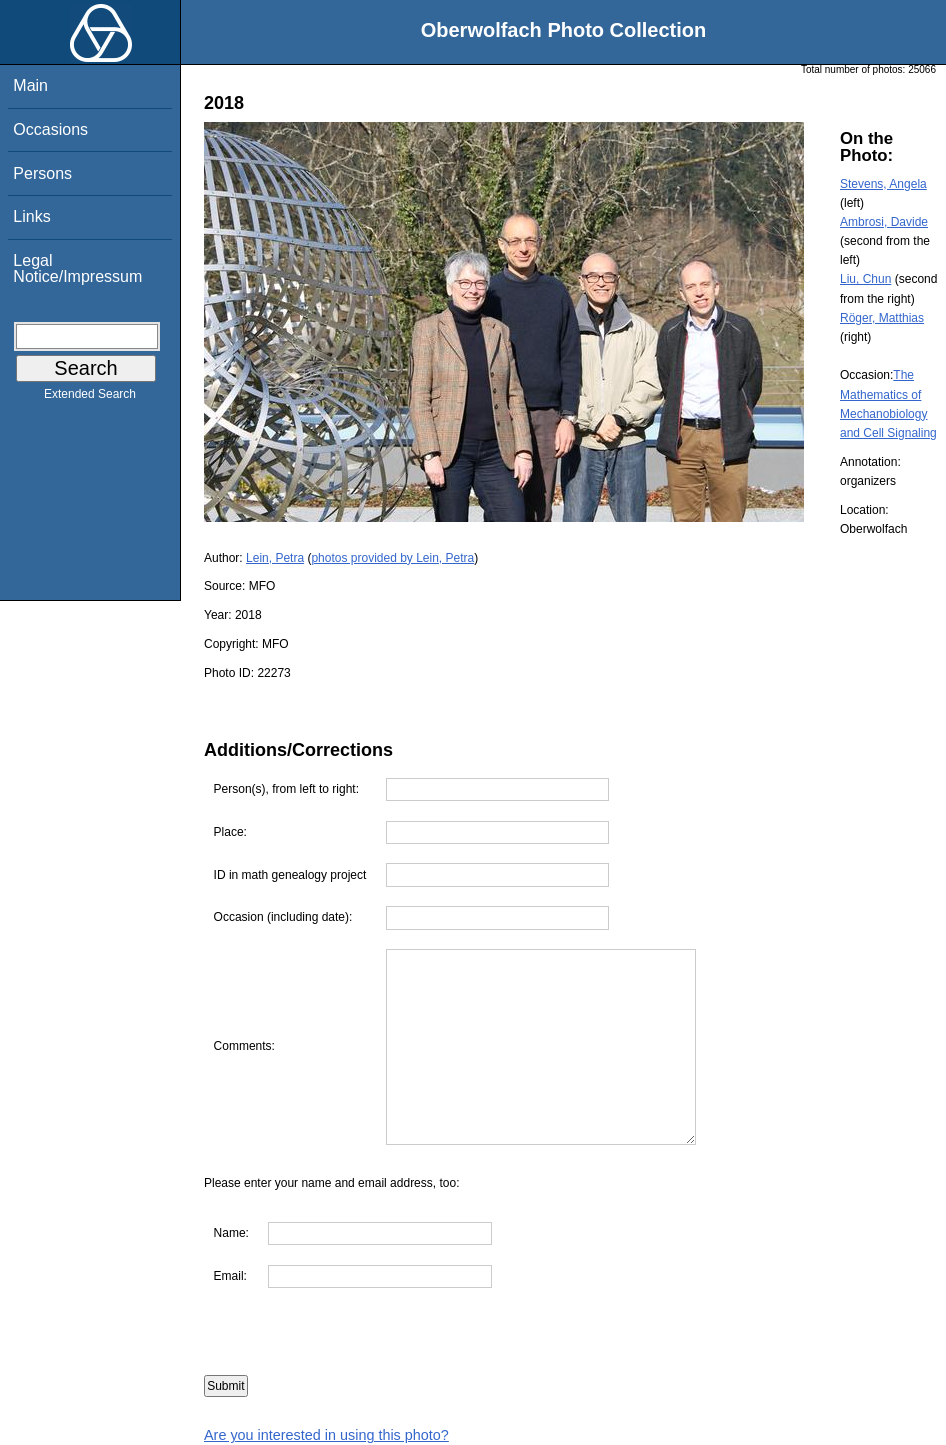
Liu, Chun (865, 279)
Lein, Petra (275, 558)
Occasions (50, 129)
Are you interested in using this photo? (326, 1435)
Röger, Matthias (882, 318)
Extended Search (90, 398)
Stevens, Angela (883, 184)
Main (30, 85)
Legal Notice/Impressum (77, 268)
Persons (42, 173)
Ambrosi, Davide (884, 222)
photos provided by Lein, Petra (392, 558)
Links (31, 216)
